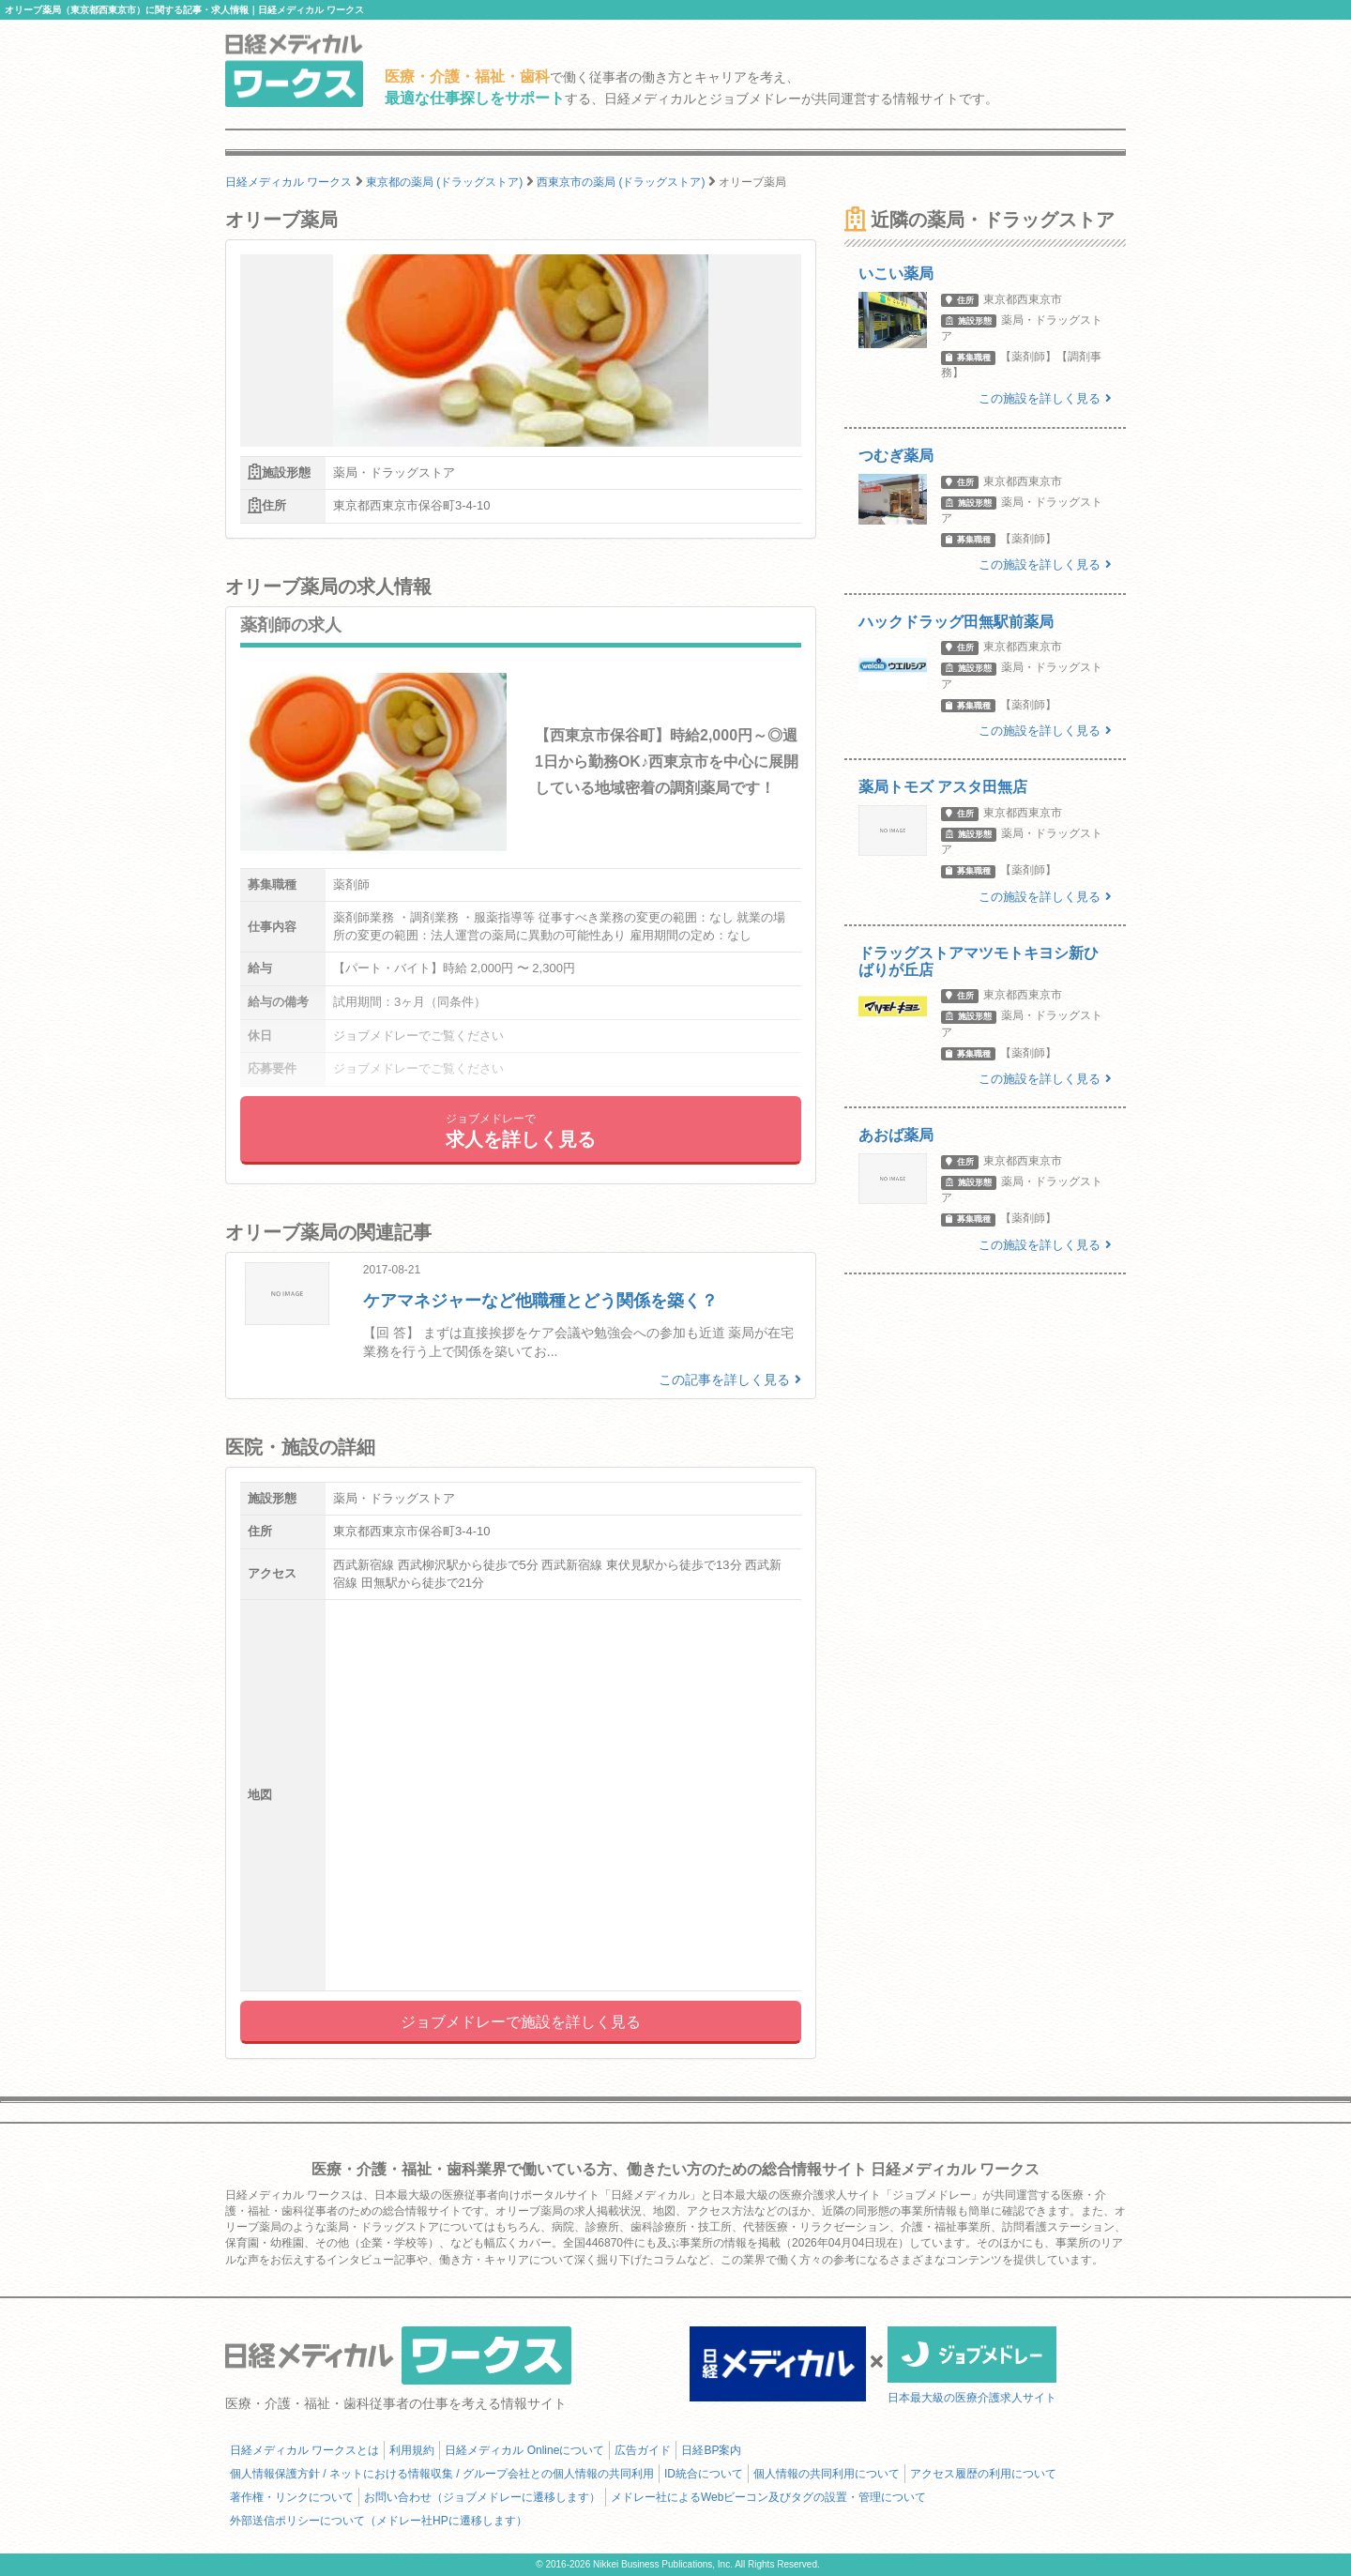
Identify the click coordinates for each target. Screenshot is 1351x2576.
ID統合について (703, 2473)
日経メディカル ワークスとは (304, 2450)
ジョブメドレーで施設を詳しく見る (521, 2022)
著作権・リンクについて (292, 2497)
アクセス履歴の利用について (983, 2473)
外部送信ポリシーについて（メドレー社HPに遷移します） (378, 2520)
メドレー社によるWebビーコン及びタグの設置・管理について (768, 2497)
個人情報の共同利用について (826, 2473)
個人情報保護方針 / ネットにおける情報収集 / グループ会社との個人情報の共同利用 (442, 2473)
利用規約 (411, 2450)
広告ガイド (643, 2450)
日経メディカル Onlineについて (524, 2450)
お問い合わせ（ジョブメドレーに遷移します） (482, 2497)
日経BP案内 (711, 2450)
